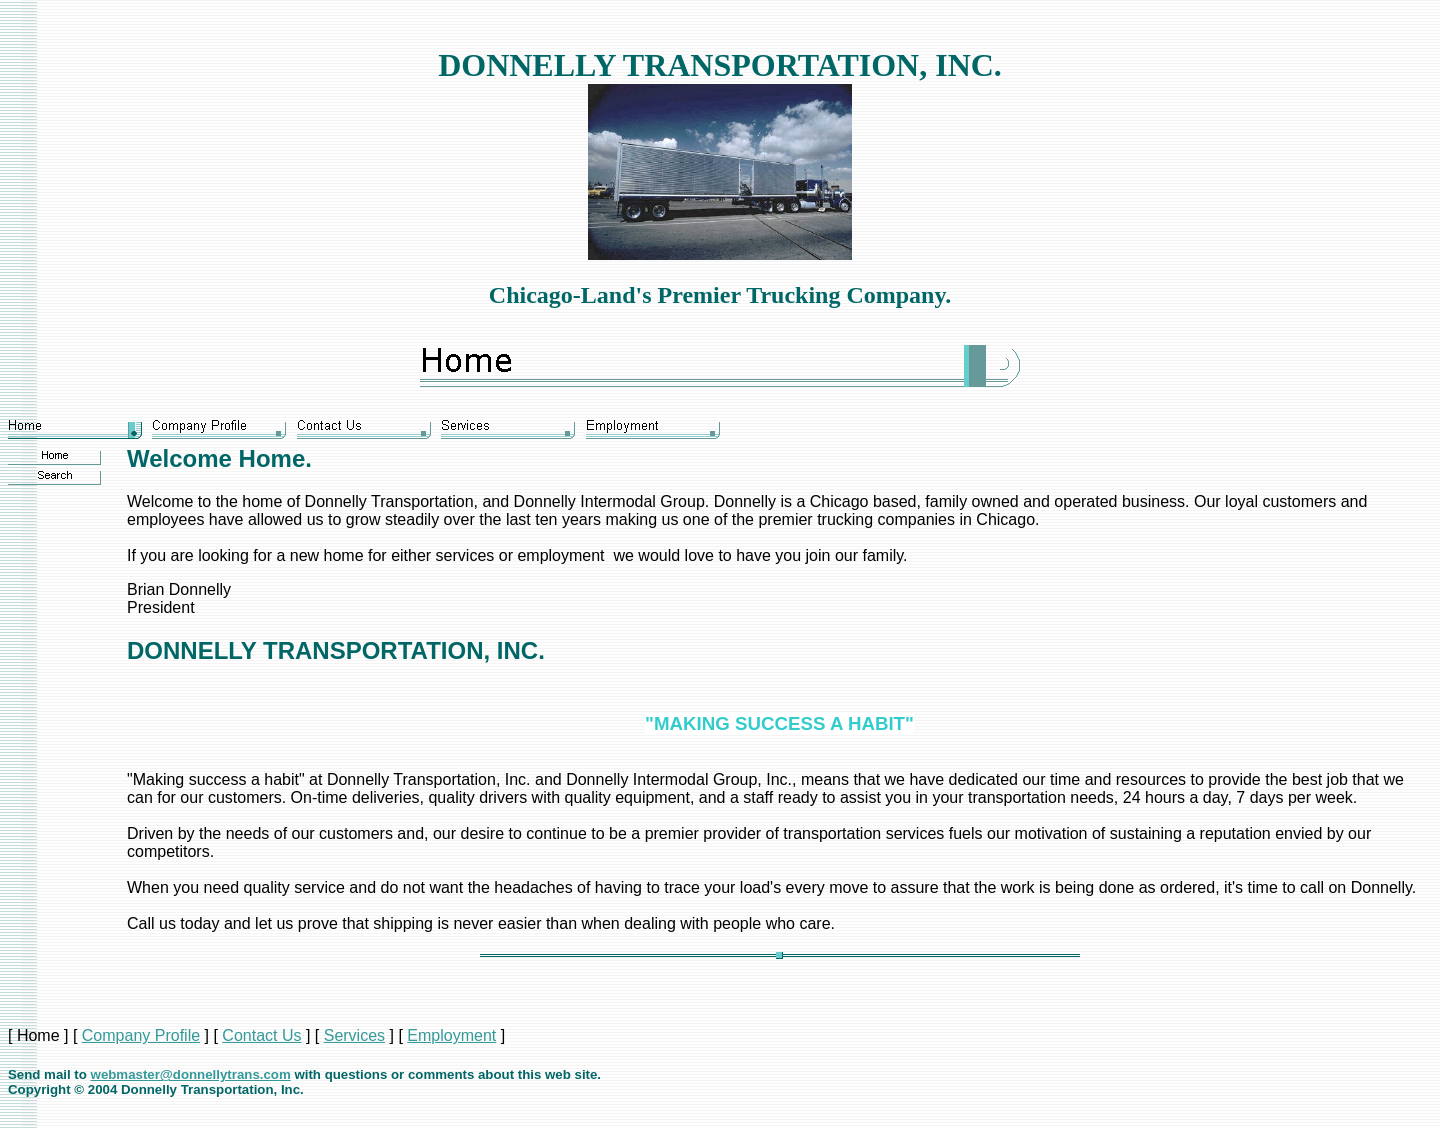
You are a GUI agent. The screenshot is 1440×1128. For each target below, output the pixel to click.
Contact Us (261, 1035)
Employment (451, 1035)
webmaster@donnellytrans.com (191, 1074)
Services (354, 1035)
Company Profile (141, 1035)
